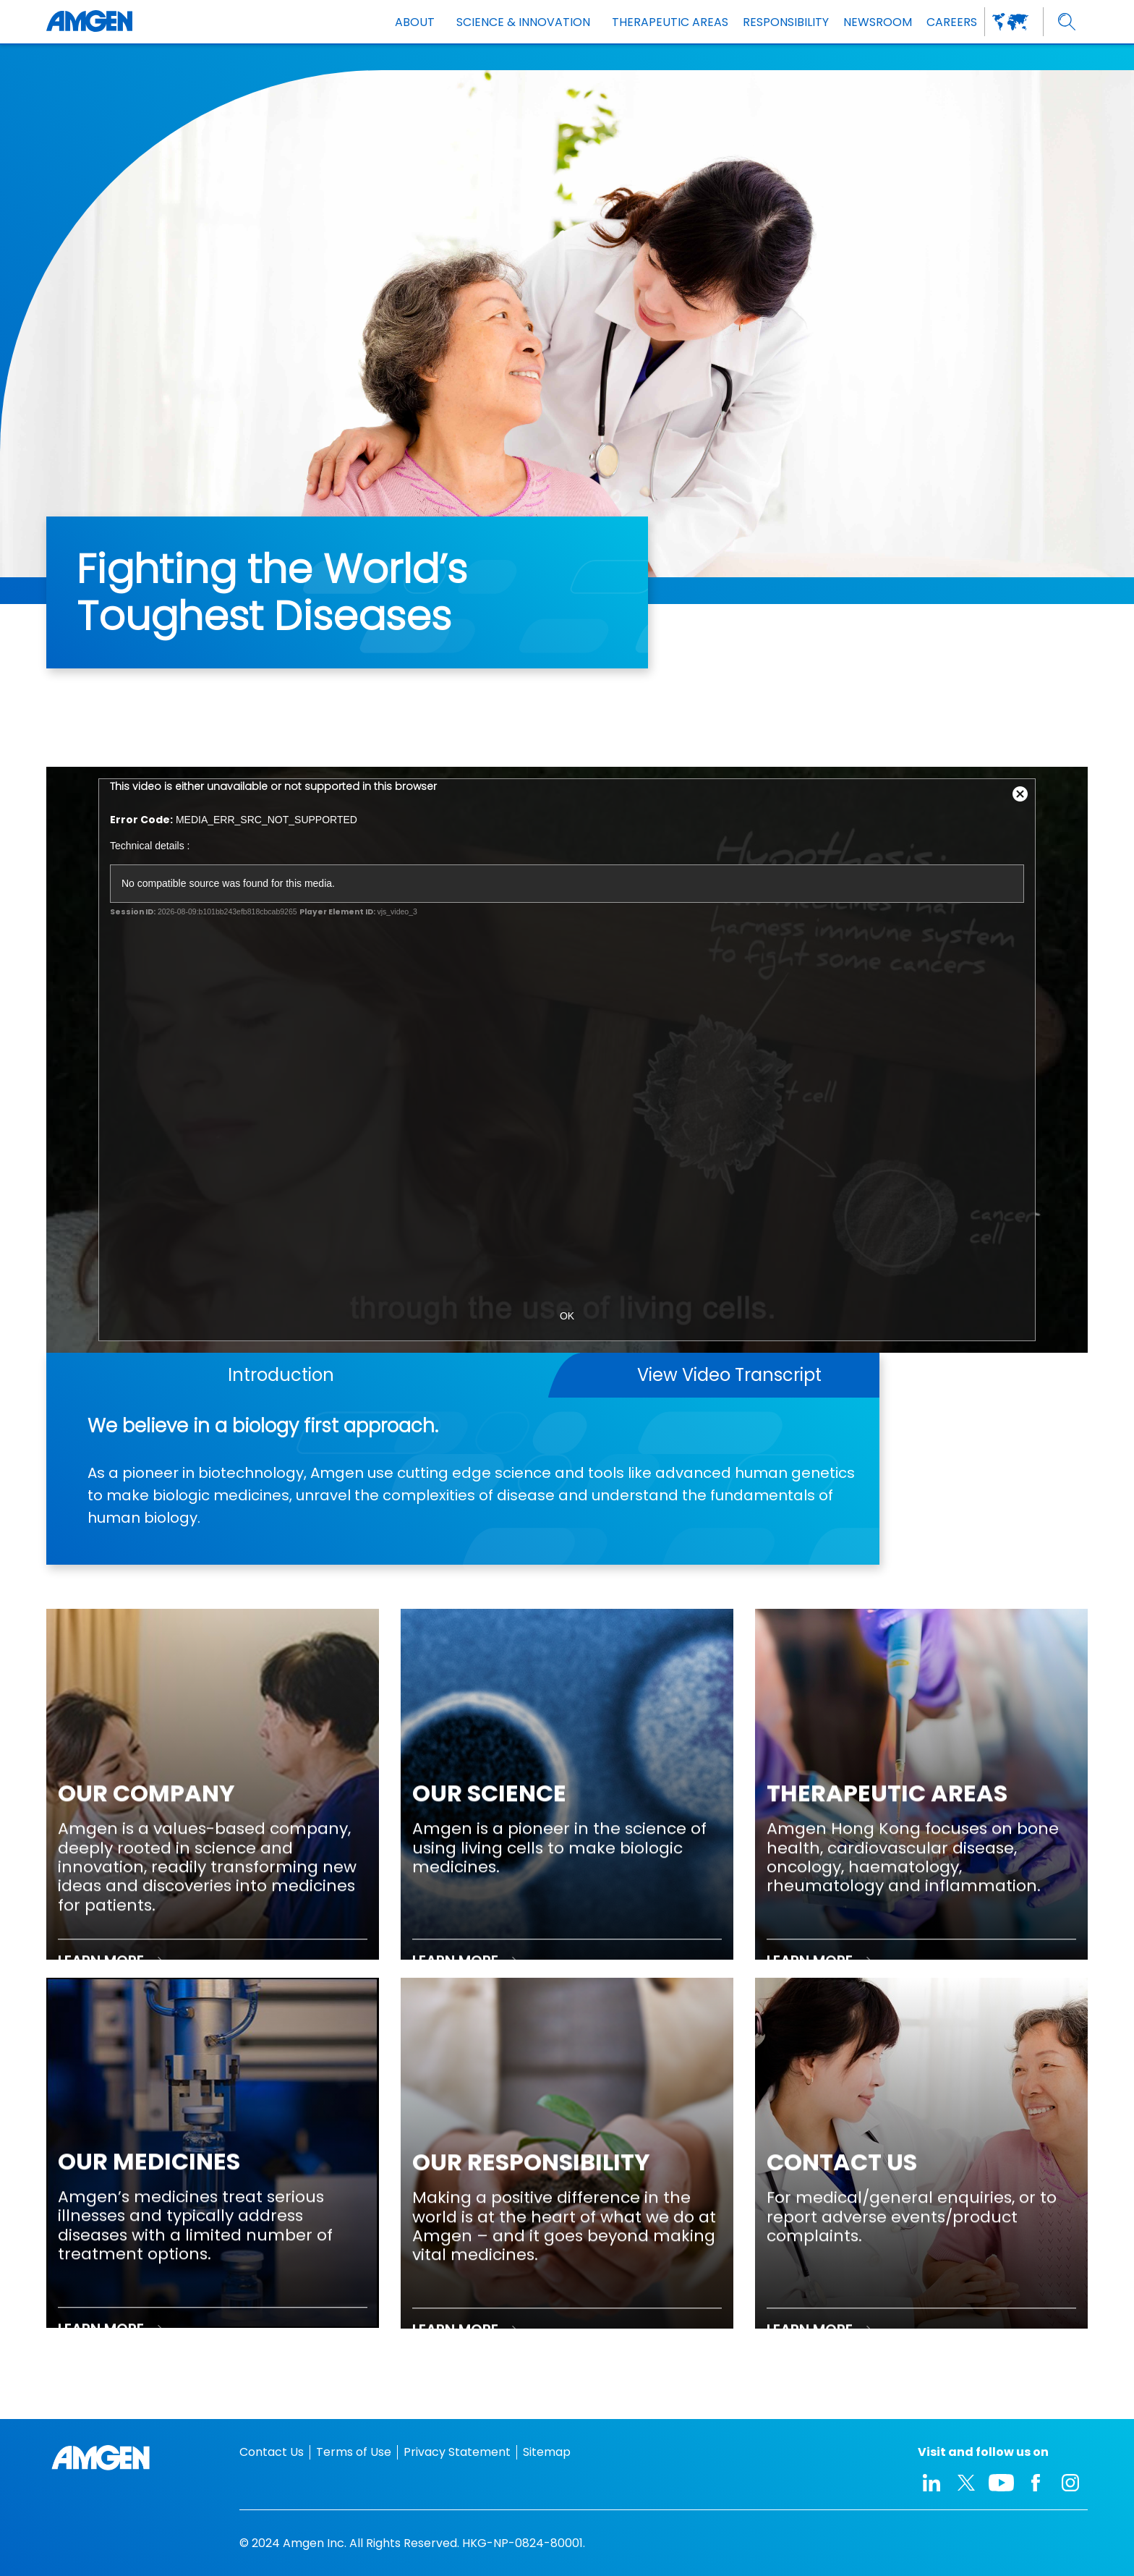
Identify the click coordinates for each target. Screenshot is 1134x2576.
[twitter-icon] (966, 2482)
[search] (1067, 22)
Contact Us (271, 2452)
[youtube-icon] (1001, 2482)
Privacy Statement (457, 2452)
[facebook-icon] (1035, 2482)
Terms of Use (353, 2452)
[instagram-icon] (1070, 2482)
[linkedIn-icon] (931, 2482)
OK (567, 1316)
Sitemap (547, 2452)
